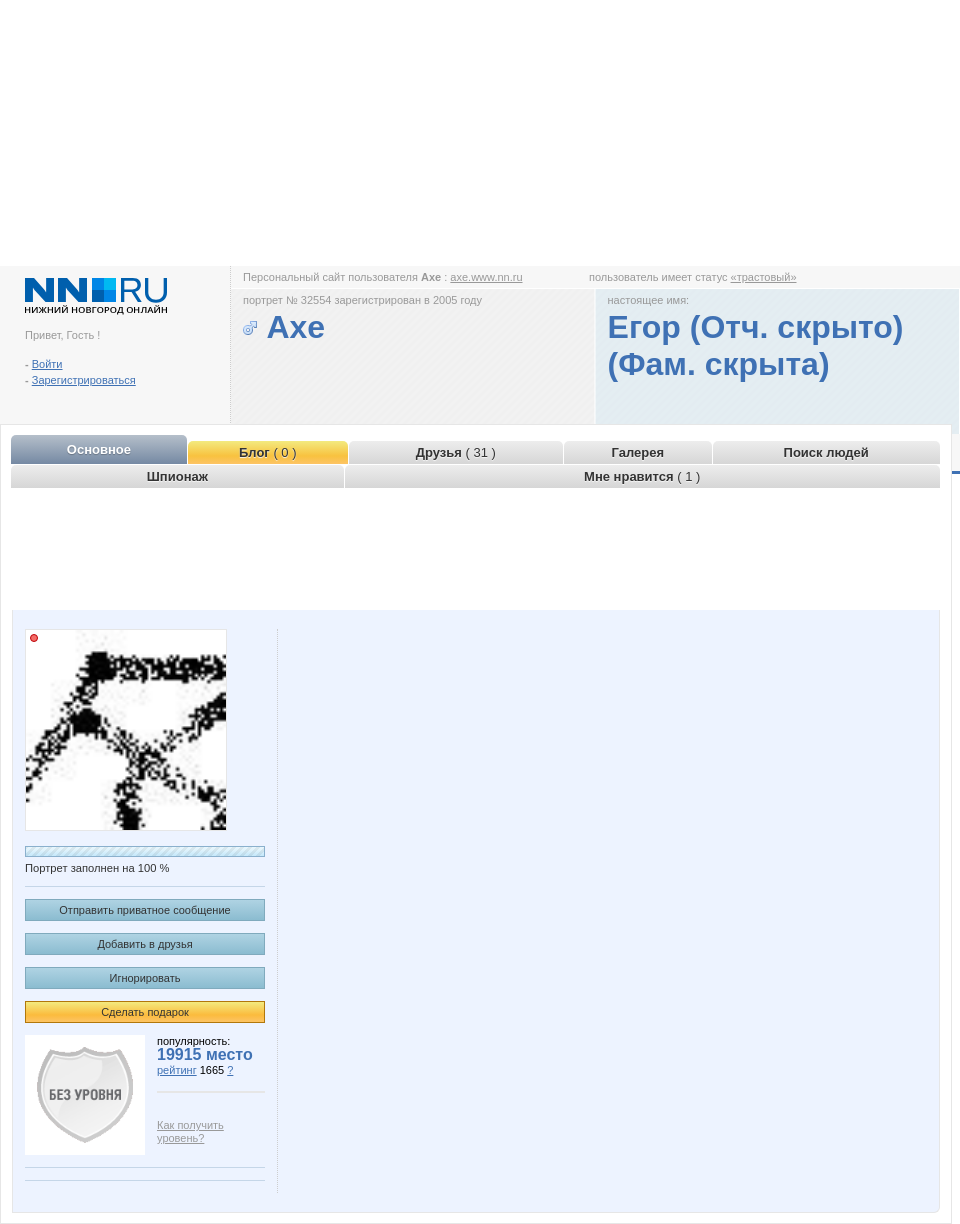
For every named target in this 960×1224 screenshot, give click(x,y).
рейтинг (177, 1070)
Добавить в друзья (144, 944)
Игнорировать (145, 978)
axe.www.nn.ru (486, 277)
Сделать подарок (145, 1012)
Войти (47, 364)
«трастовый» (764, 277)
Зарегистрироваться (84, 380)
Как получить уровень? (190, 1131)
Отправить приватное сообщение (144, 910)
